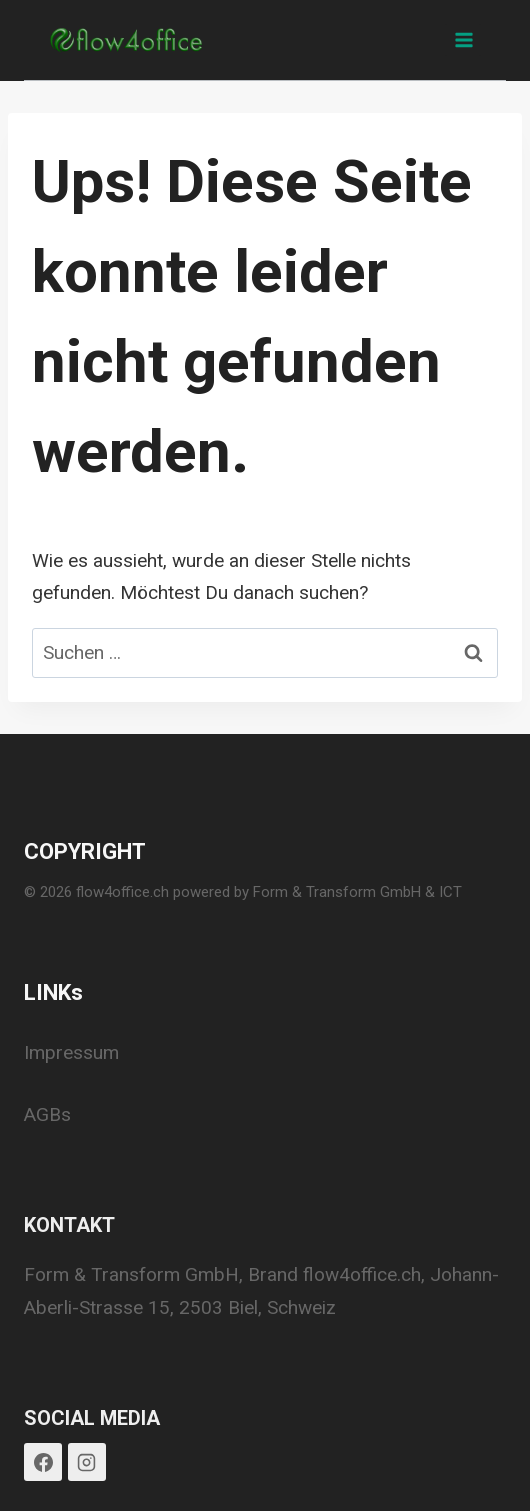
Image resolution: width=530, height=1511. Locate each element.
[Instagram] (87, 1462)
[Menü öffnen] (463, 39)
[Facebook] (43, 1462)
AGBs (47, 1114)
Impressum (71, 1052)
